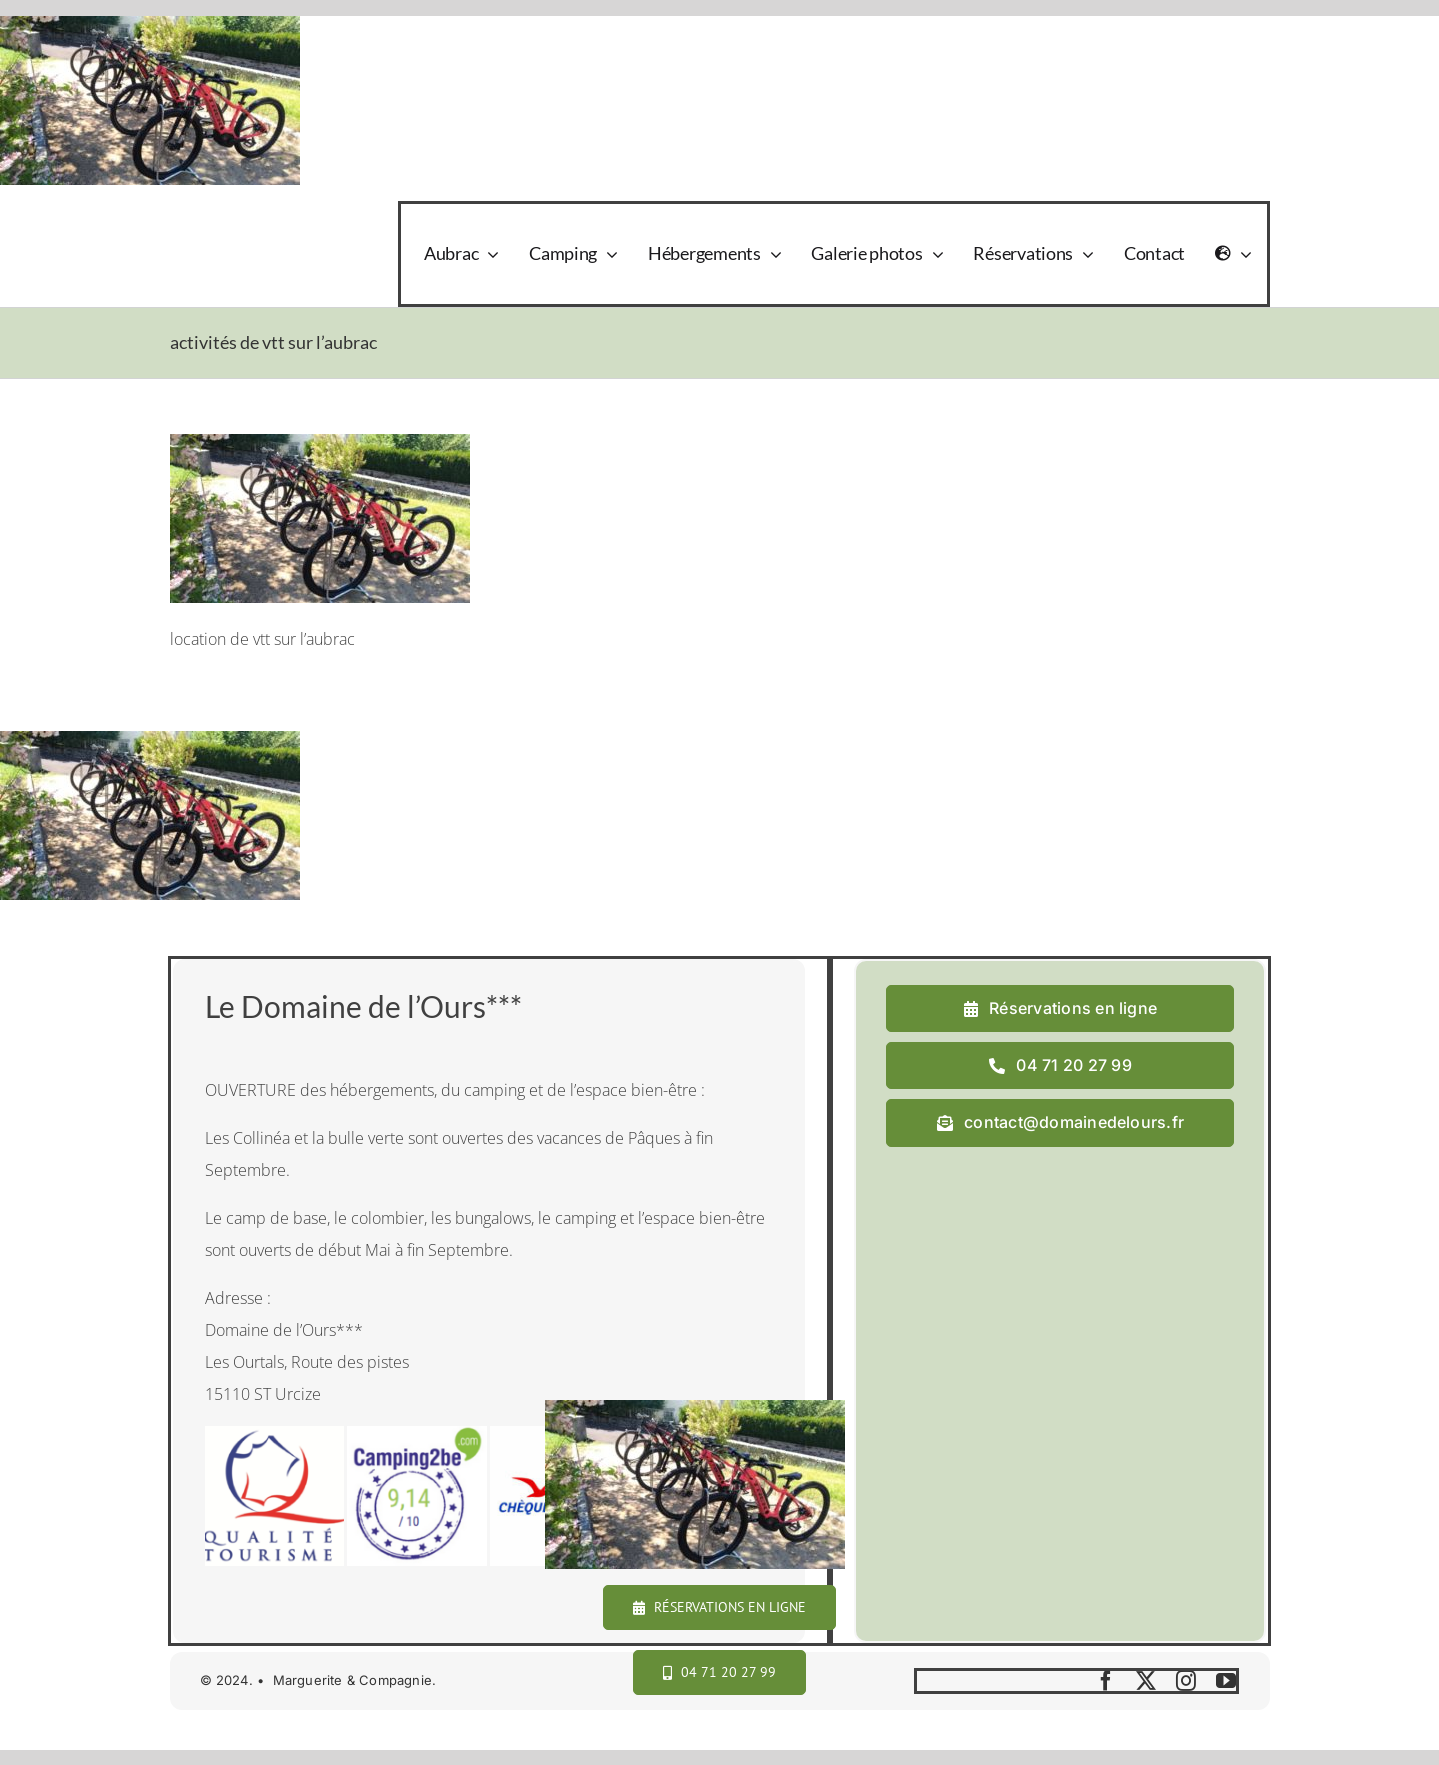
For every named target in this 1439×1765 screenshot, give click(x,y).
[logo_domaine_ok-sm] (225, 225)
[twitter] (1146, 1681)
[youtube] (1226, 1681)
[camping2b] (417, 1434)
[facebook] (1106, 1681)
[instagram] (1186, 1681)
